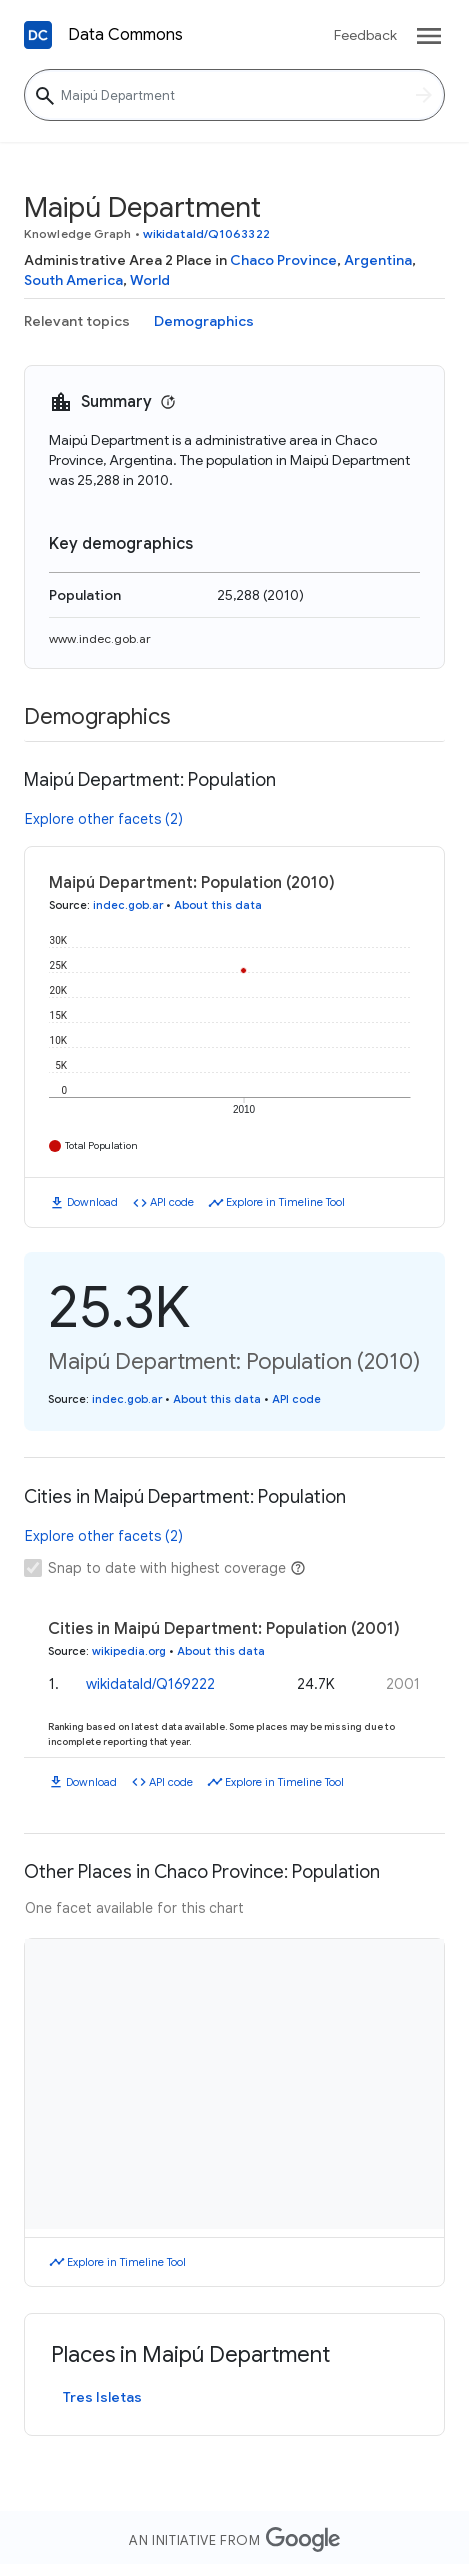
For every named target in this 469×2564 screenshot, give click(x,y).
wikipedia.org (129, 1651)
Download (92, 1202)
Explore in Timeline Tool (285, 1202)
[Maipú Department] (234, 95)
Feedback (365, 35)
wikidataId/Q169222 (150, 1684)
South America (73, 280)
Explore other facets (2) (104, 819)
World (150, 280)
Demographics (204, 321)
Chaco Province (283, 260)
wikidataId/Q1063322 (206, 233)
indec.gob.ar (128, 905)
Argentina (378, 260)
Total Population (101, 1145)
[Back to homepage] (38, 35)
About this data (218, 905)
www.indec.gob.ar (100, 638)
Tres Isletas (102, 2397)
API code (172, 1202)
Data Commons (125, 35)
